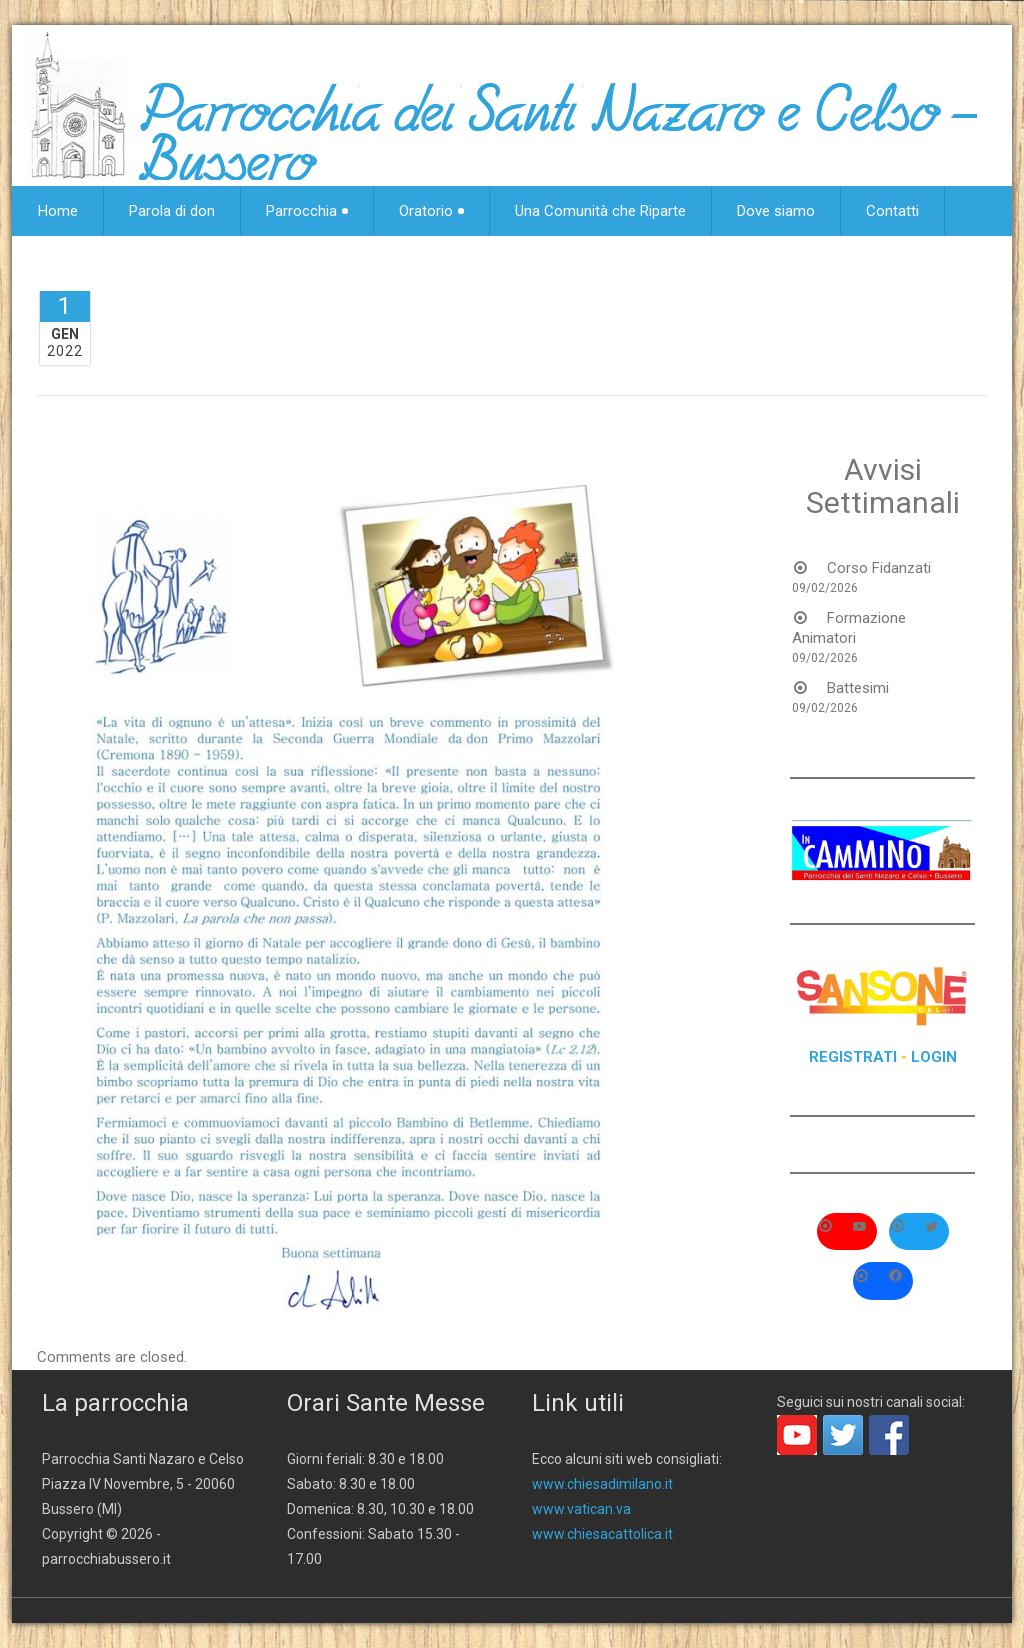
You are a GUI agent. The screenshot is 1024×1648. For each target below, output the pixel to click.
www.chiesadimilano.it (602, 1484)
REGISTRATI (853, 1057)
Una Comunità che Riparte (600, 211)
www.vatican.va (581, 1509)
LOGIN (934, 1057)
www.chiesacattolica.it (602, 1534)
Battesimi (858, 688)
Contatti (892, 211)
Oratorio (431, 211)
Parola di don (172, 211)
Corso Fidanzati (879, 568)
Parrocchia (307, 211)
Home (58, 211)
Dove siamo (776, 211)
